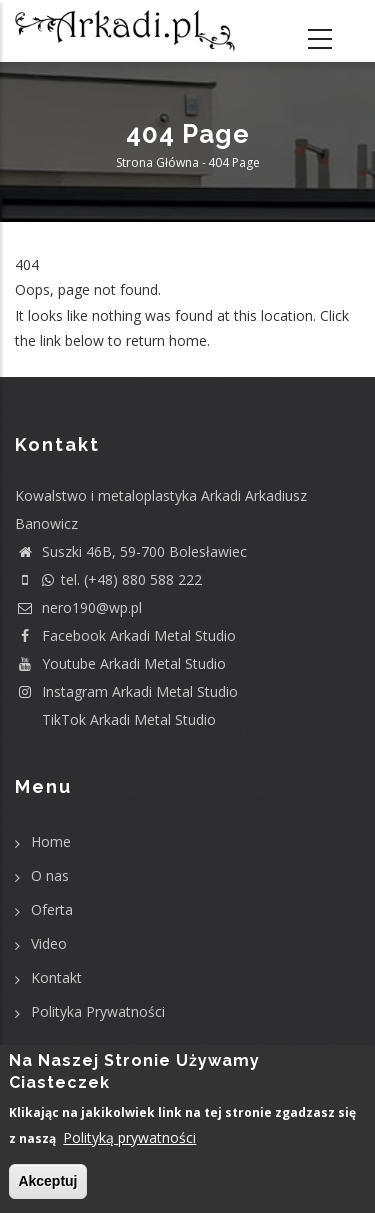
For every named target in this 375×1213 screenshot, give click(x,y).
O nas (50, 875)
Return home (57, 365)
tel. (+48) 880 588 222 (108, 579)
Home (51, 841)
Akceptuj (47, 1181)
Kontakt (56, 977)
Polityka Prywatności (98, 1011)
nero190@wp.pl (78, 607)
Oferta (52, 909)
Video (49, 943)
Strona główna (157, 162)
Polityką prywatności (129, 1137)
